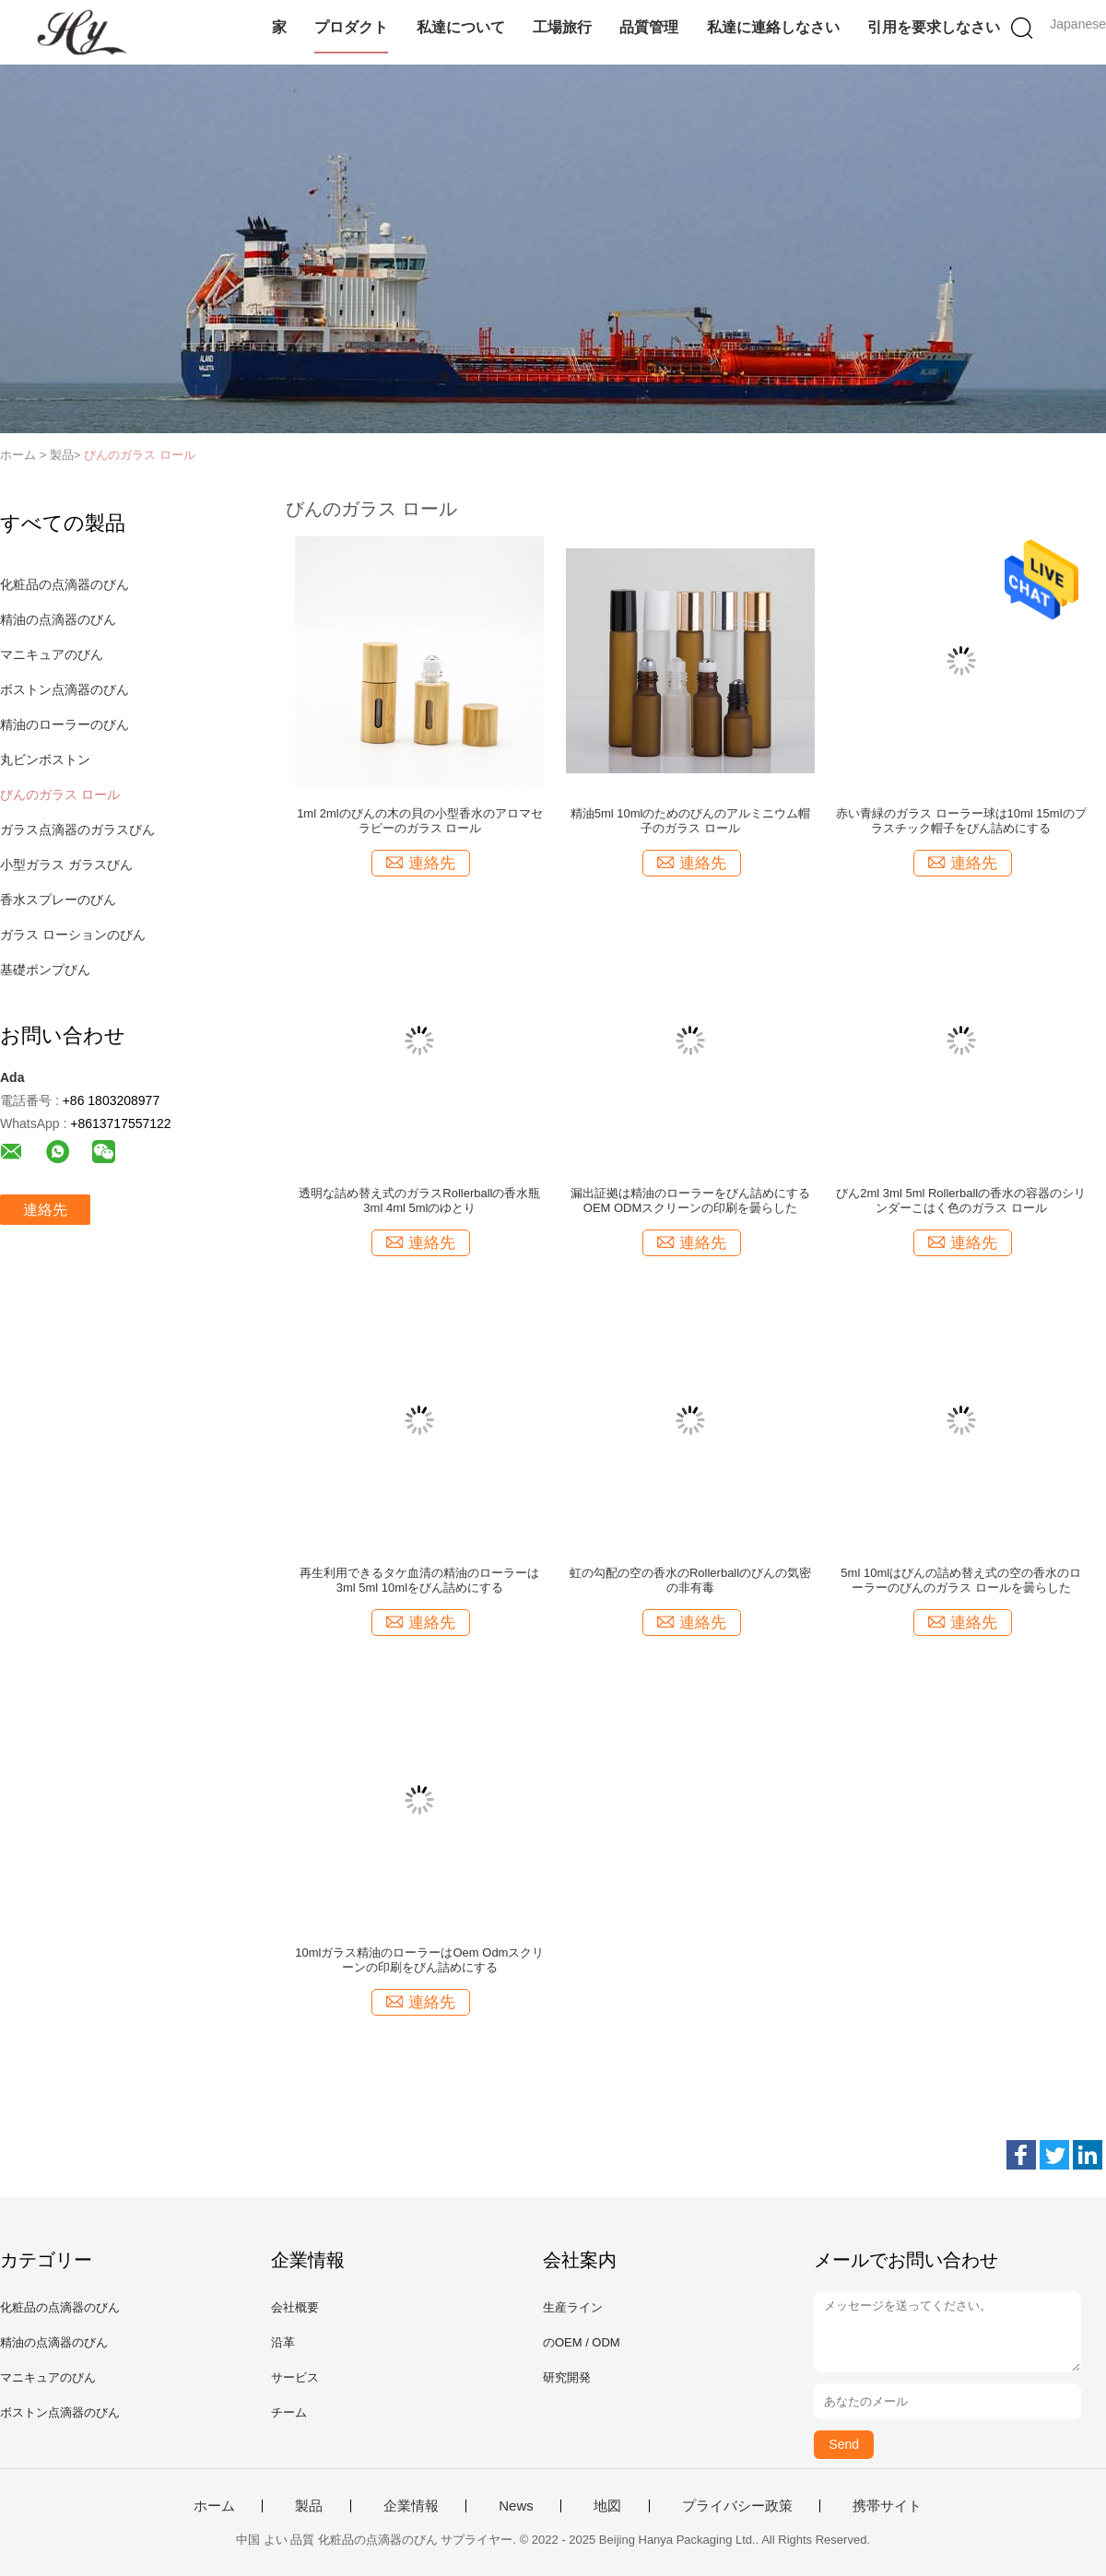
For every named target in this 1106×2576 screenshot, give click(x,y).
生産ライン (573, 2307)
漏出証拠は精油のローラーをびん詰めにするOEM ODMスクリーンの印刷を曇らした (690, 1200)
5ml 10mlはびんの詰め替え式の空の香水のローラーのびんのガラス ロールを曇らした (961, 1580)
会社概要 (295, 2307)
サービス (295, 2377)
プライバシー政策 (737, 2506)
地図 (607, 2506)
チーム (289, 2412)
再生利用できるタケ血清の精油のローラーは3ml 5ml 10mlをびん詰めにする (419, 1580)
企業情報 (411, 2506)
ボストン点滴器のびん (64, 689)
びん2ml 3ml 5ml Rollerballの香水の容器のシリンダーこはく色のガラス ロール (961, 1200)
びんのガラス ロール (139, 455)
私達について (461, 27)
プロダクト (351, 27)
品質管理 (648, 27)
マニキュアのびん (51, 654)
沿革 (283, 2342)
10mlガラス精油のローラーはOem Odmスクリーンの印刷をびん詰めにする (419, 1960)
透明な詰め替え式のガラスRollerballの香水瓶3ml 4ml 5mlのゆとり (419, 1200)
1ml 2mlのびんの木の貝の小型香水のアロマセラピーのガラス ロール (420, 820)
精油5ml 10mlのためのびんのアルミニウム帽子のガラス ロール (691, 820)
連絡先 (45, 1209)
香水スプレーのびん (58, 899)
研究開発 (567, 2377)
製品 (309, 2506)
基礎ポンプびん (45, 969)
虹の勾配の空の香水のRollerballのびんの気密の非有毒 (690, 1580)
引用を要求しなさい (933, 27)
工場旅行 (562, 27)
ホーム (214, 2506)
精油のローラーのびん (64, 724)
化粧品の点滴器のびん (64, 584)
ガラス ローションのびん (73, 934)
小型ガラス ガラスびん (66, 864)
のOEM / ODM (581, 2342)
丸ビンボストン (45, 759)
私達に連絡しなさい (773, 27)
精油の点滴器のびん (58, 619)
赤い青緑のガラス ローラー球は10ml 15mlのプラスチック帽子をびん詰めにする (961, 820)
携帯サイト (887, 2506)
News (516, 2506)
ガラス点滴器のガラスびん (77, 829)
